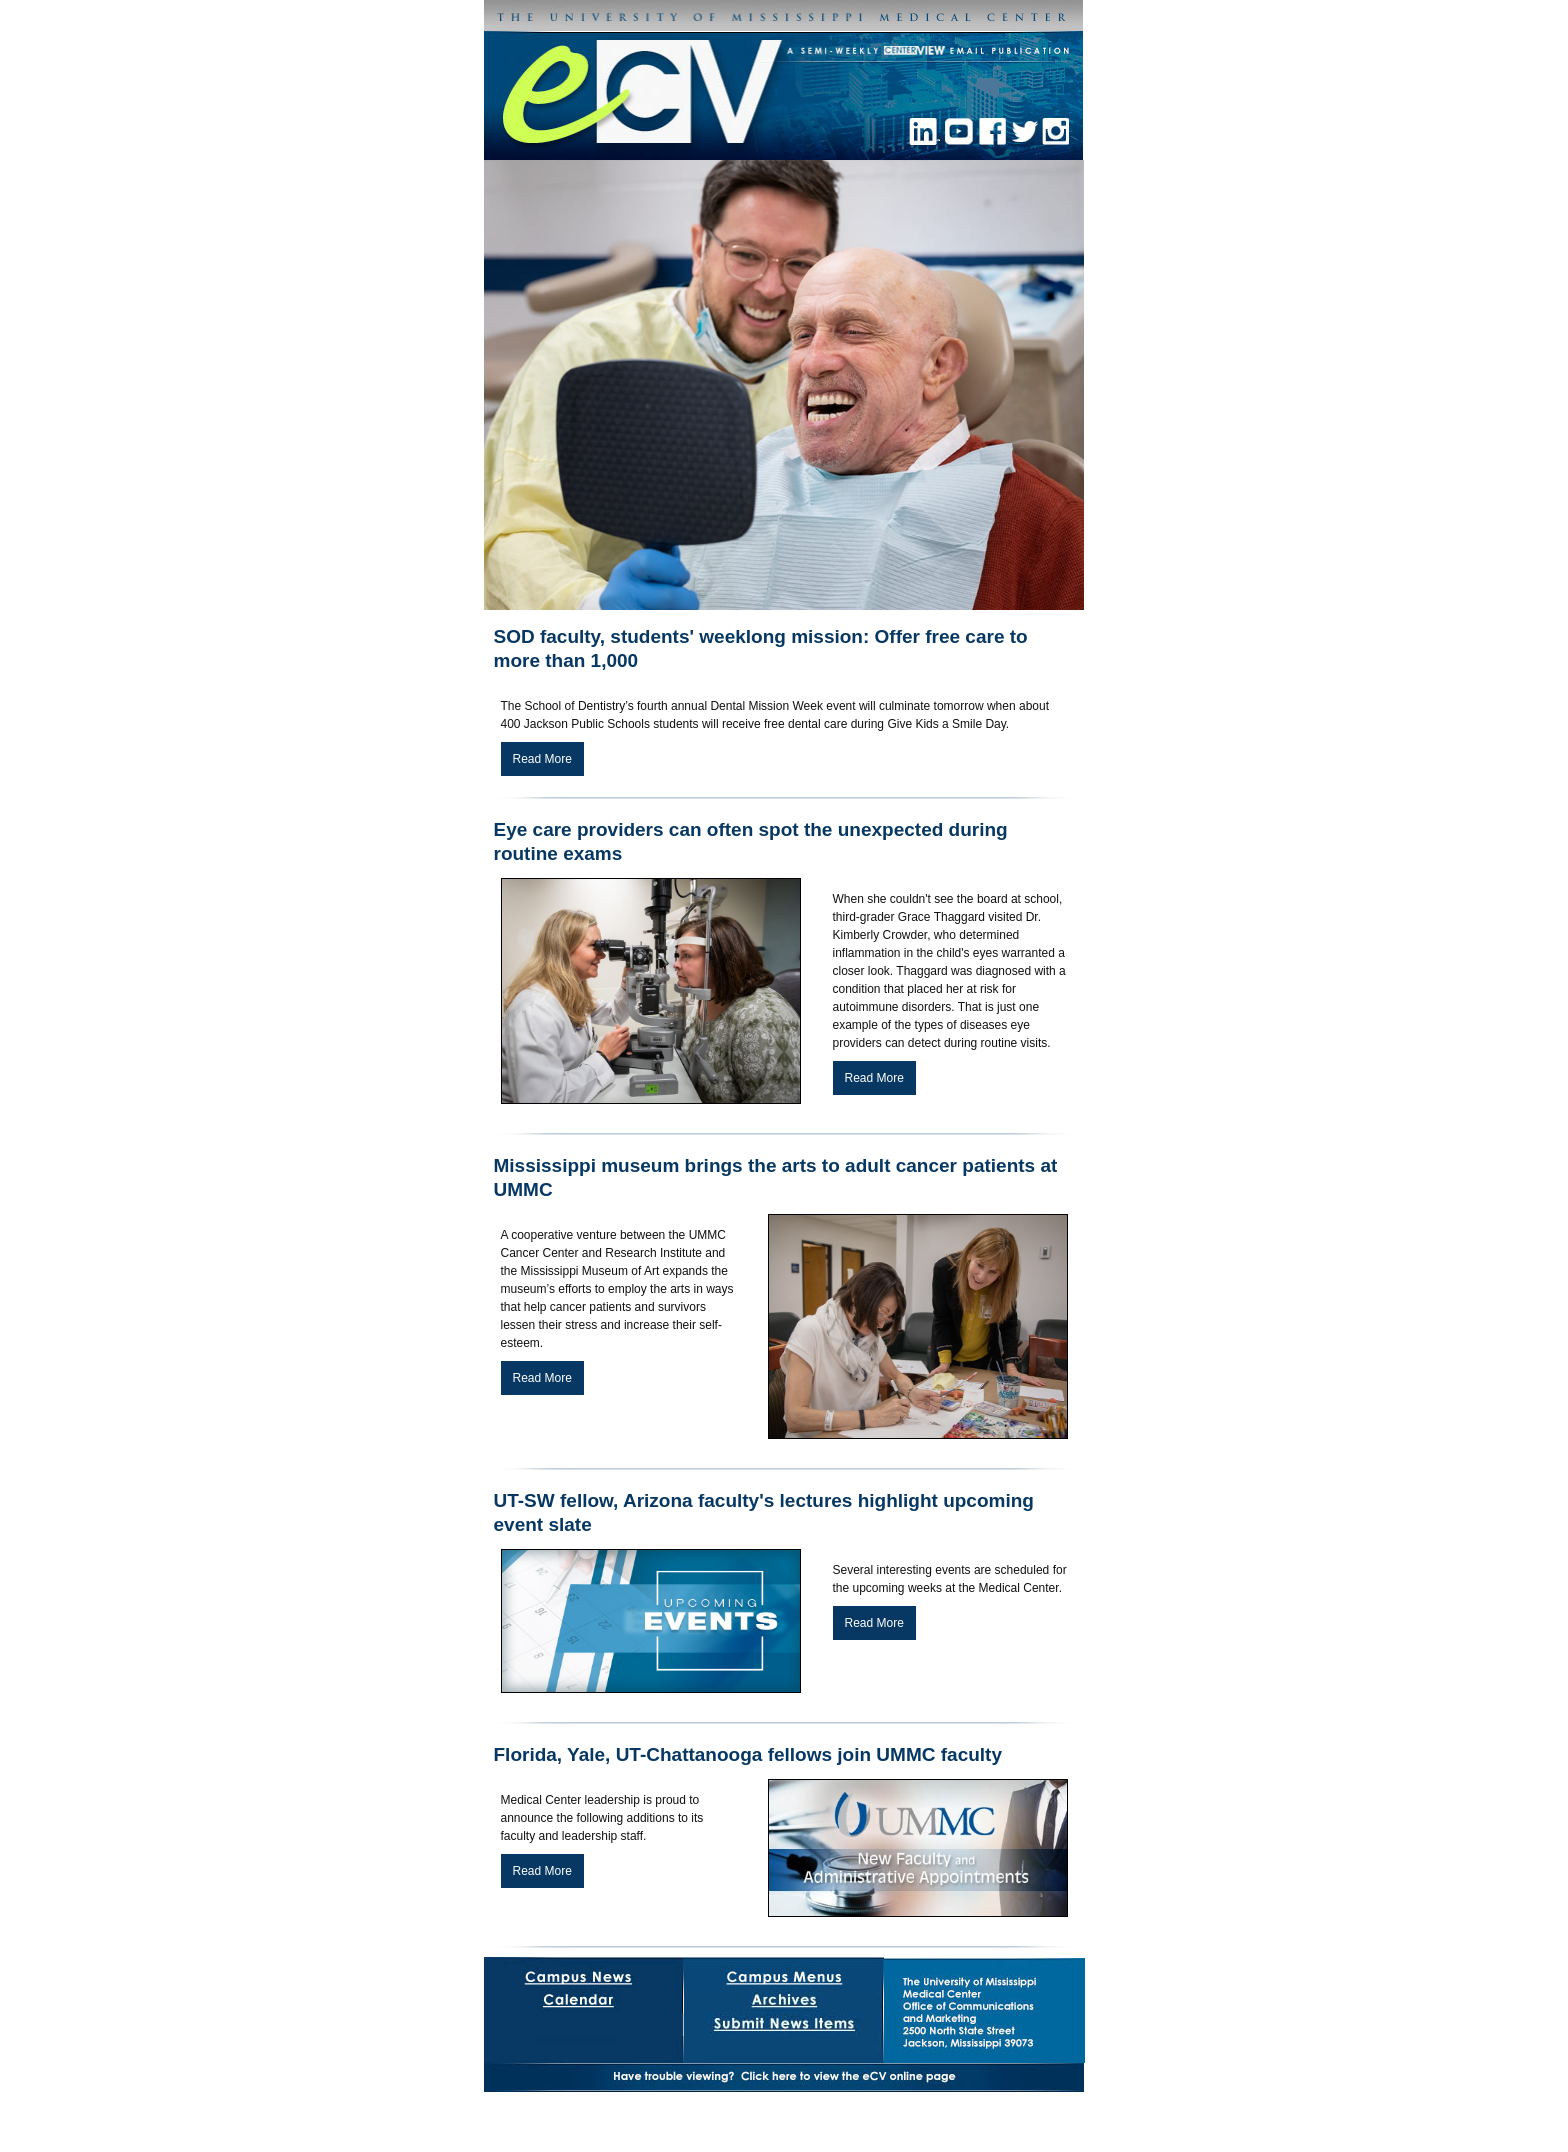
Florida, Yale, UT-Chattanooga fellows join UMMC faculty (748, 1754)
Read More (542, 759)
